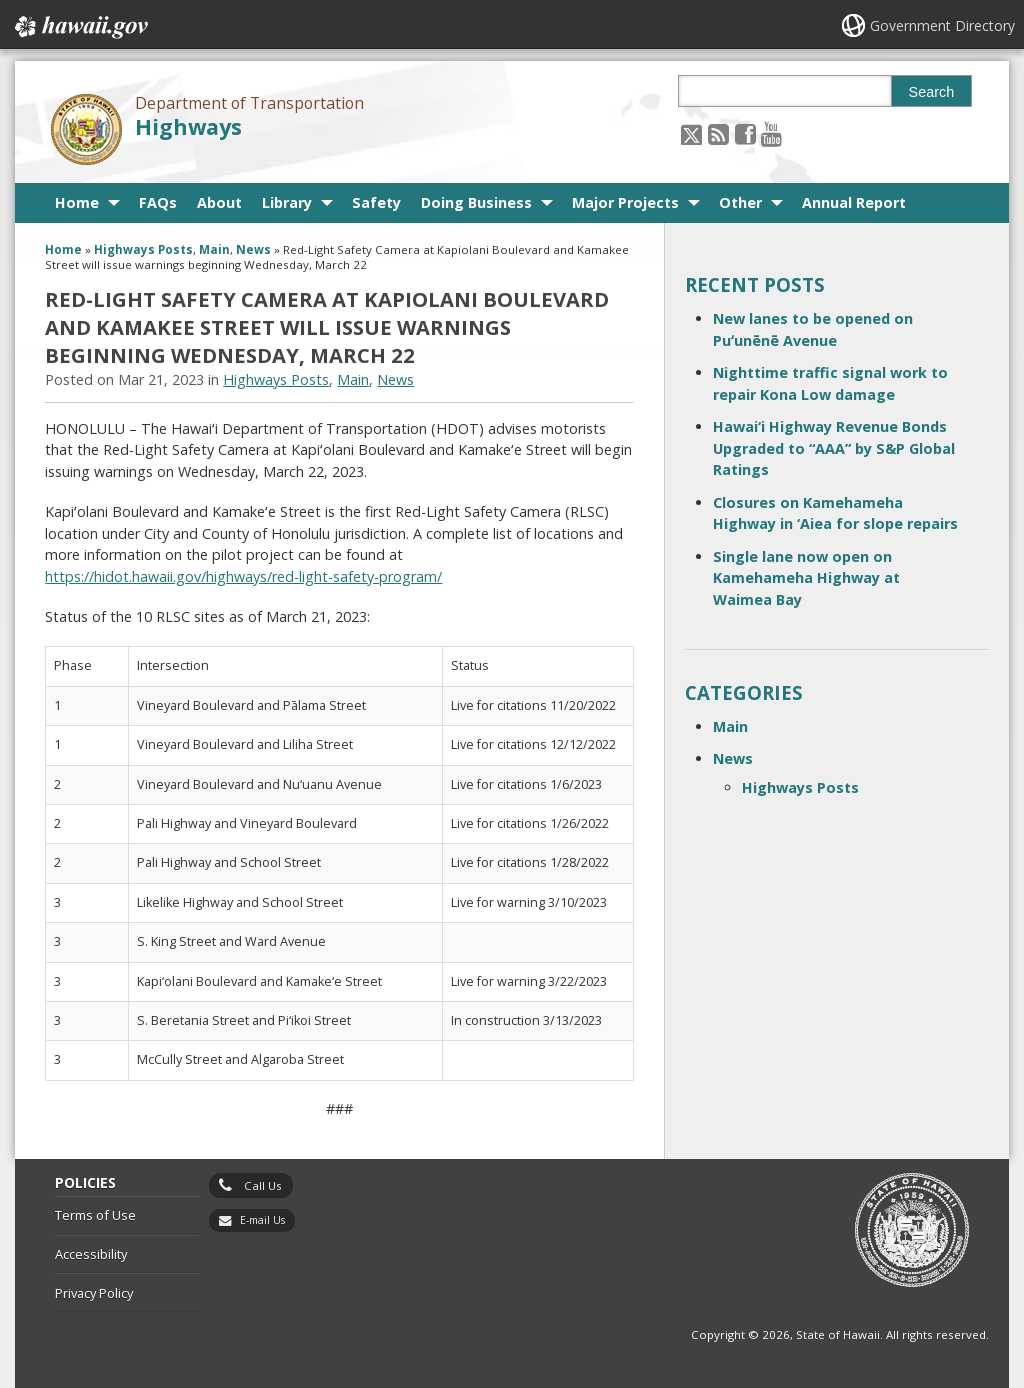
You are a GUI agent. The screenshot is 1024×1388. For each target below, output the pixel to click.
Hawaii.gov (79, 27)
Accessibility (91, 1254)
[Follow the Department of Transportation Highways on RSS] (718, 133)
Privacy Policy (94, 1293)
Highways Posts (143, 249)
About (219, 202)
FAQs (158, 202)
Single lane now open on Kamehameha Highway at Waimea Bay (806, 578)
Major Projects (625, 202)
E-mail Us (262, 1220)
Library (287, 202)
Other (740, 202)
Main (214, 249)
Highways (188, 126)
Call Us (263, 1185)
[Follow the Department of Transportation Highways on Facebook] (745, 133)
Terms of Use (95, 1215)
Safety (376, 202)
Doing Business (476, 202)
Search (932, 92)
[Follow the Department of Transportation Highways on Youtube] (771, 133)
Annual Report (854, 202)
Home (77, 202)
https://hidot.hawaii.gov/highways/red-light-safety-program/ (243, 576)
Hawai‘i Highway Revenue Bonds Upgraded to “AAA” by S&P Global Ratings (834, 448)
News (253, 249)
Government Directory (942, 25)
